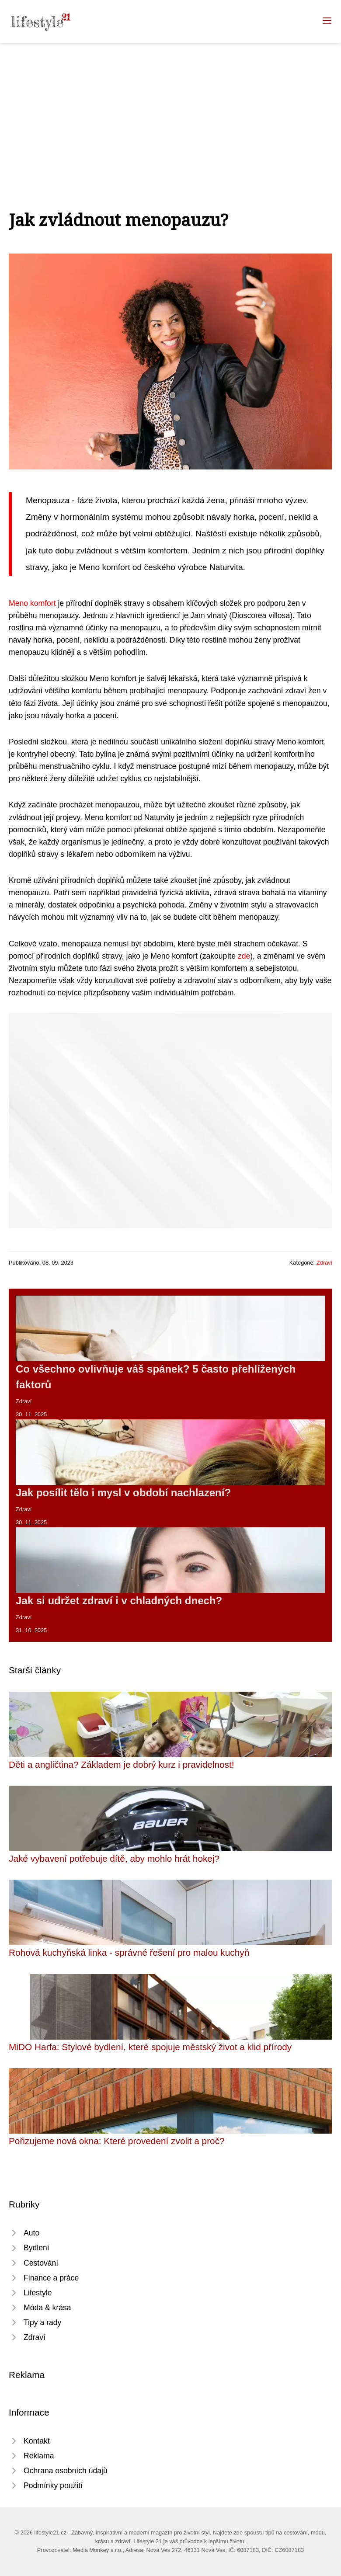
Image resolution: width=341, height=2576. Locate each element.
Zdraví (324, 1262)
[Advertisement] (170, 108)
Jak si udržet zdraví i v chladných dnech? (119, 1600)
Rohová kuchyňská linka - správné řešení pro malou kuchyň (129, 1952)
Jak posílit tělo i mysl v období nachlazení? (123, 1492)
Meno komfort (32, 603)
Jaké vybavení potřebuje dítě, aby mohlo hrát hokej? (114, 1858)
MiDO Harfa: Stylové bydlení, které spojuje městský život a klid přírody (150, 2047)
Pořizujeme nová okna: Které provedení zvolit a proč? (117, 2141)
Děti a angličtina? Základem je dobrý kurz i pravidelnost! (121, 1764)
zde (244, 956)
